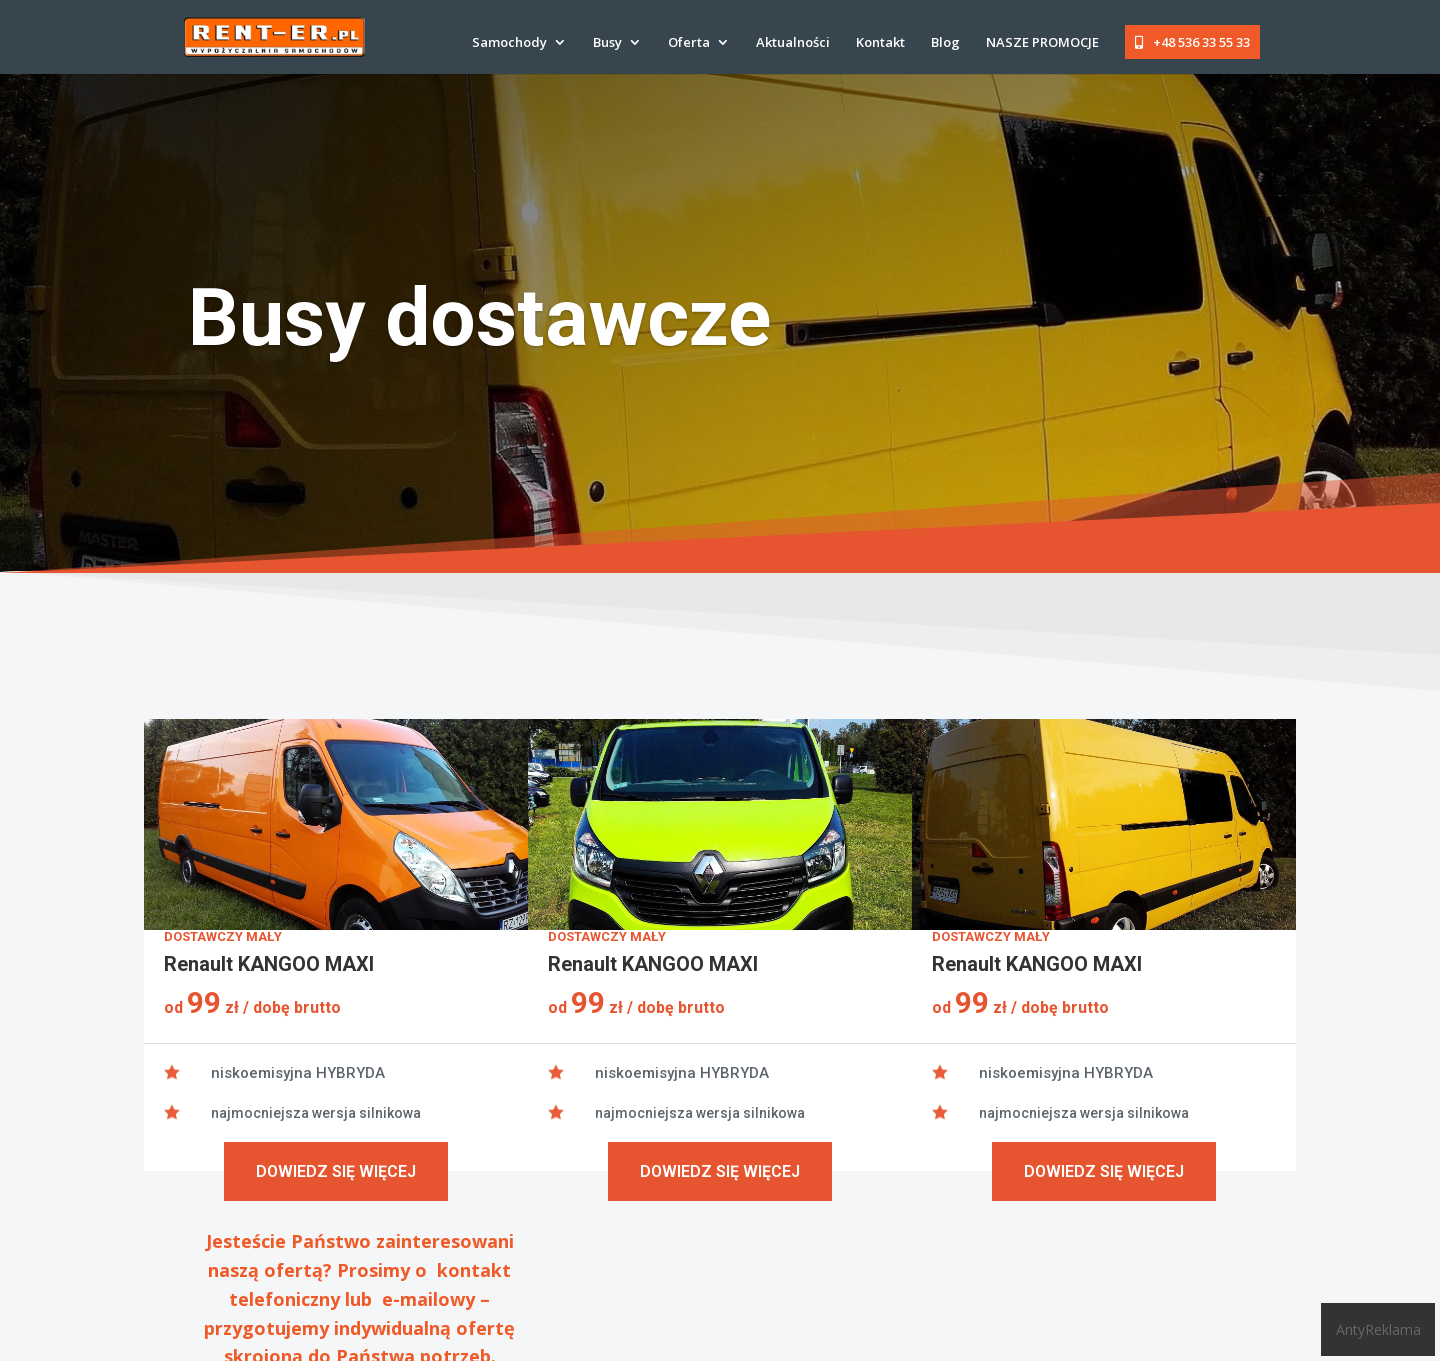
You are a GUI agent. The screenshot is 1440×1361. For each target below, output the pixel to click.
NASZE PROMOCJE (1042, 43)
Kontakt (880, 43)
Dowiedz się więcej (336, 1171)
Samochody (509, 43)
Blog (945, 43)
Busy (607, 43)
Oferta (689, 43)
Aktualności (793, 43)
